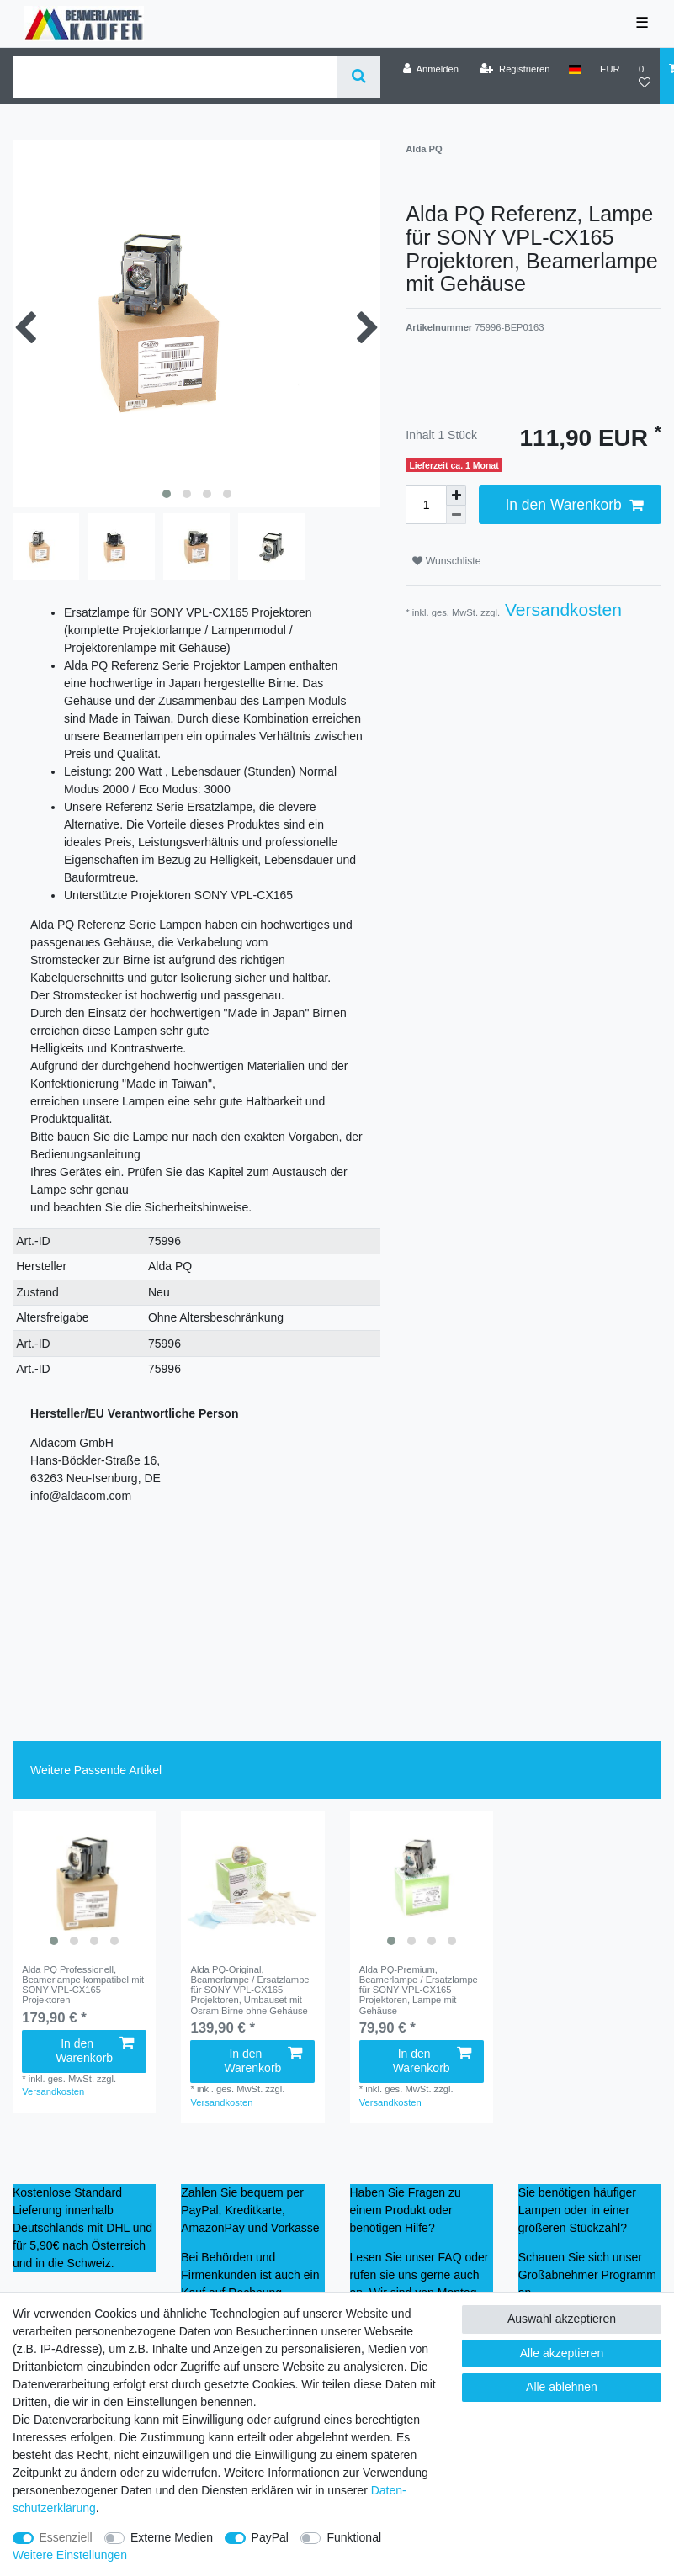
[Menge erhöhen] (456, 495)
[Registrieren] (514, 69)
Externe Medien (171, 2537)
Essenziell (66, 2537)
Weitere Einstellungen (70, 2555)
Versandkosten (561, 609)
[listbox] (84, 1882)
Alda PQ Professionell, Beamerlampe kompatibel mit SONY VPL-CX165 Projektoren (83, 1985)
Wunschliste (446, 561)
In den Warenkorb (574, 505)
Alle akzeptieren (562, 2353)
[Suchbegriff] (175, 77)
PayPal (270, 2537)
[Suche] (358, 77)
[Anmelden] (430, 69)
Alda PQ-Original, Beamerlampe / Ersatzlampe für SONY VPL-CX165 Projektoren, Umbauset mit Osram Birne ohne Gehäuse (249, 1990)
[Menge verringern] (456, 515)
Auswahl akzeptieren (561, 2318)
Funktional (353, 2537)
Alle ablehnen (561, 2386)
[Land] (575, 69)
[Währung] (610, 69)
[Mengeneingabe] (426, 504)
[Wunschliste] (644, 76)
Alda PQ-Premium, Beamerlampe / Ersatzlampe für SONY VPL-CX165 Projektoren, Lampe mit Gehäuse (418, 1990)
